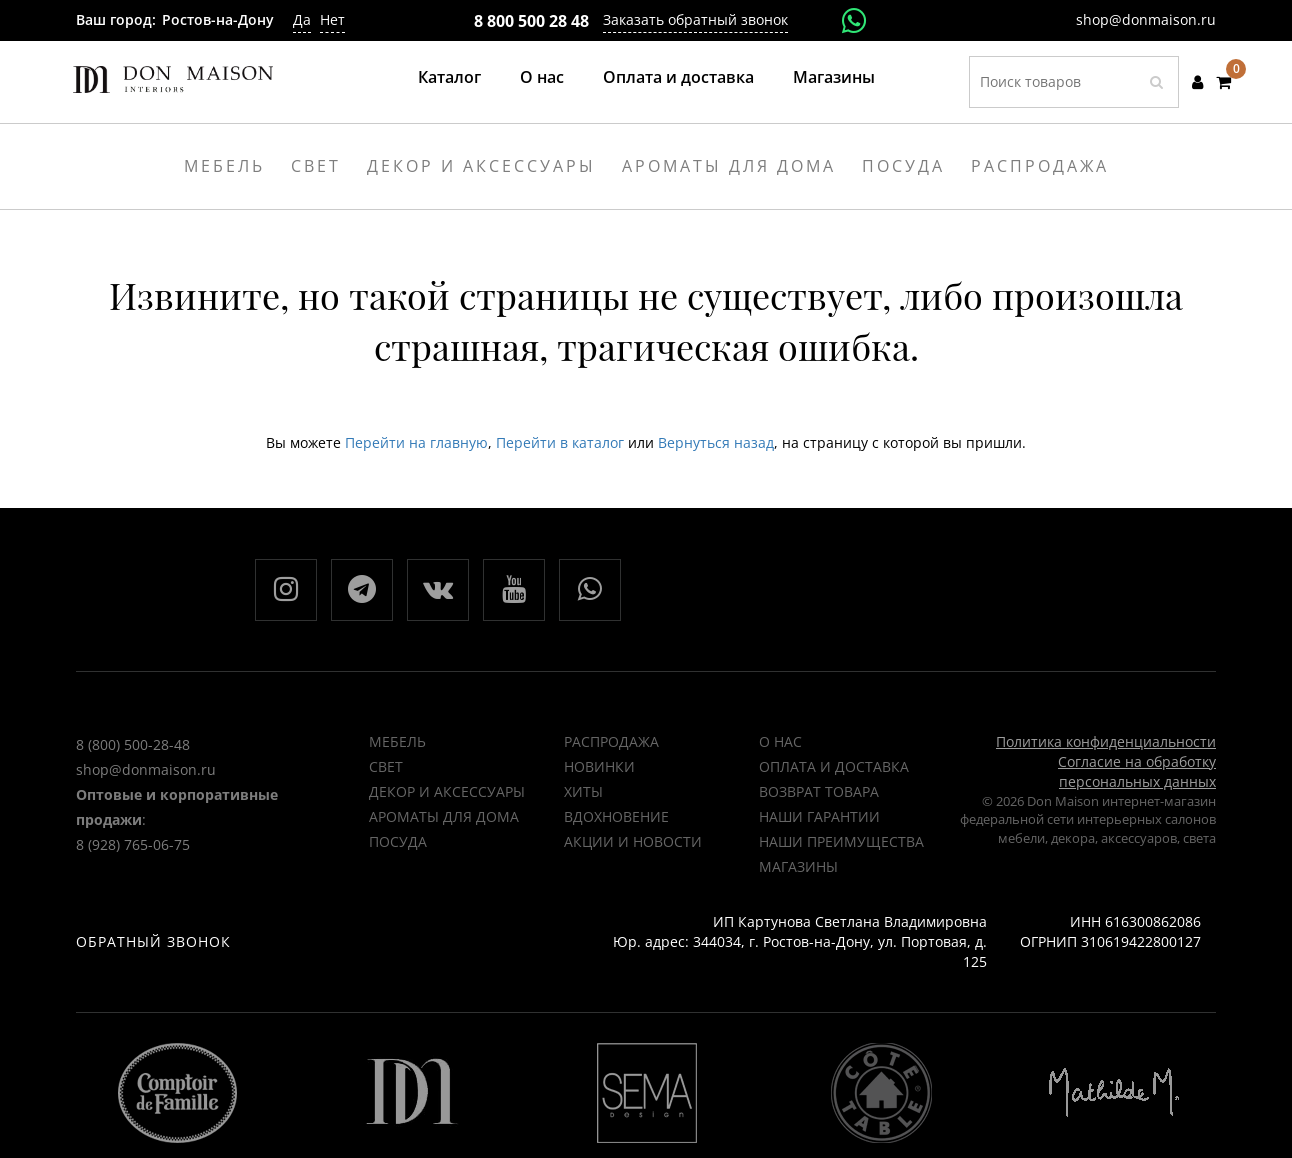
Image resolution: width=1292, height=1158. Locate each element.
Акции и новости (633, 841)
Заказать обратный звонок (695, 19)
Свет (386, 766)
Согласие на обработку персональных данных (1137, 771)
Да (302, 19)
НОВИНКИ (599, 766)
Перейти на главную (416, 442)
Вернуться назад (716, 442)
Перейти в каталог (560, 442)
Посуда (398, 841)
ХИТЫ (583, 791)
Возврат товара (819, 791)
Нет (332, 19)
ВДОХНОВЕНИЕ (616, 816)
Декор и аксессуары (447, 791)
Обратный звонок (153, 941)
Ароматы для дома (444, 816)
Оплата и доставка (678, 77)
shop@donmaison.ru (1146, 19)
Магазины (834, 77)
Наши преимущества (841, 841)
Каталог (449, 77)
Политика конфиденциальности (1106, 741)
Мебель (397, 741)
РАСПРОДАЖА (611, 741)
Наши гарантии (819, 816)
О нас (542, 77)
